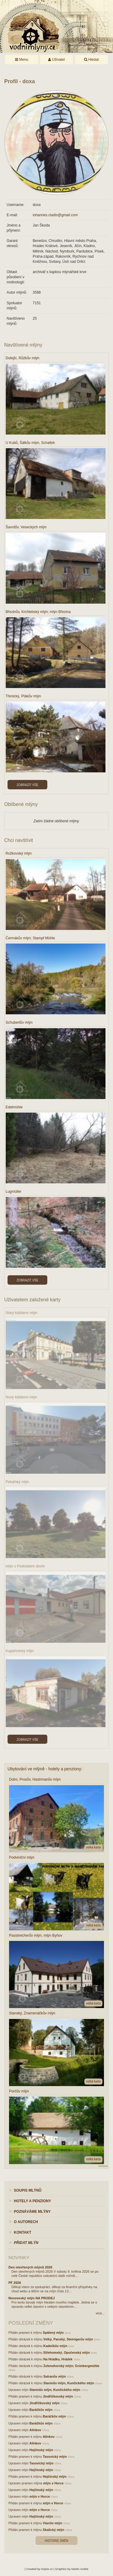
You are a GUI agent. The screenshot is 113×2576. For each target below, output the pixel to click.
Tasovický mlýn (55, 2456)
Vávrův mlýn (52, 2523)
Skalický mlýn (53, 2530)
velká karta (93, 1847)
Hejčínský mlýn (41, 2450)
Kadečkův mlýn (55, 2346)
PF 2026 (14, 2282)
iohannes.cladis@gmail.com (55, 215)
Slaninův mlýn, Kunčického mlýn (68, 2383)
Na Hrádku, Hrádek (58, 2359)
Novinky (18, 2257)
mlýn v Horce (53, 2483)
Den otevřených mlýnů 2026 (30, 2267)
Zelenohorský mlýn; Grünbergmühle (71, 2366)
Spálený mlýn (53, 2332)
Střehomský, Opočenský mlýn (66, 2352)
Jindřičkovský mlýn (58, 2396)
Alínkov (35, 2430)
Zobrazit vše (27, 785)
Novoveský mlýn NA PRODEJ (31, 2298)
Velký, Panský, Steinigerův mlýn (68, 2339)
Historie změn (56, 2540)
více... (100, 2313)
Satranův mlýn (54, 2376)
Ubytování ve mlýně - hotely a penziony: (45, 1768)
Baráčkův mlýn (41, 2409)
